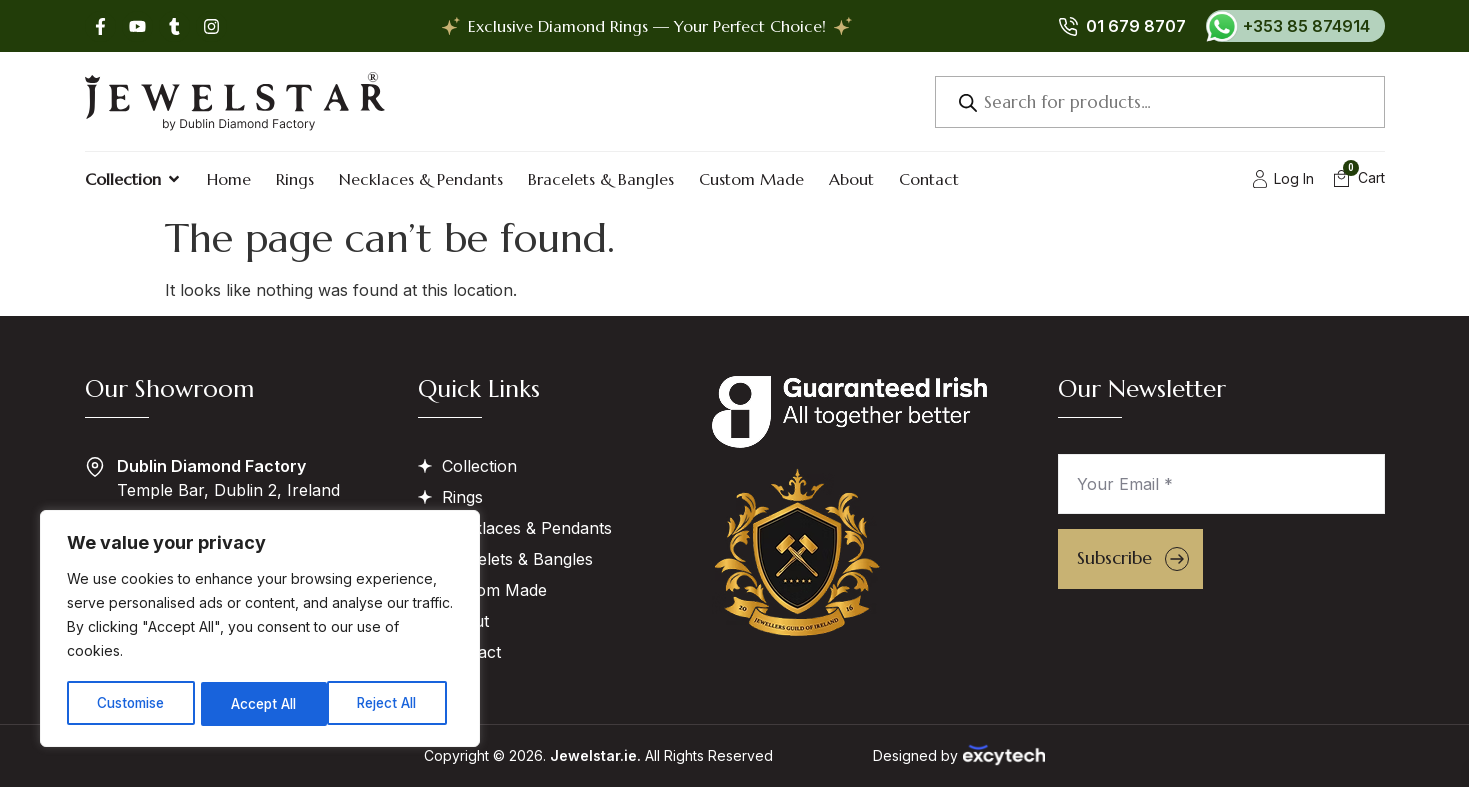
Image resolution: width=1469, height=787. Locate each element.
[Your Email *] (1221, 484)
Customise (131, 703)
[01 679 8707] (1068, 26)
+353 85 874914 (1306, 26)
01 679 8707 (1136, 26)
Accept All (391, 703)
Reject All (262, 703)
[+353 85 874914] (1222, 26)
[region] (260, 630)
